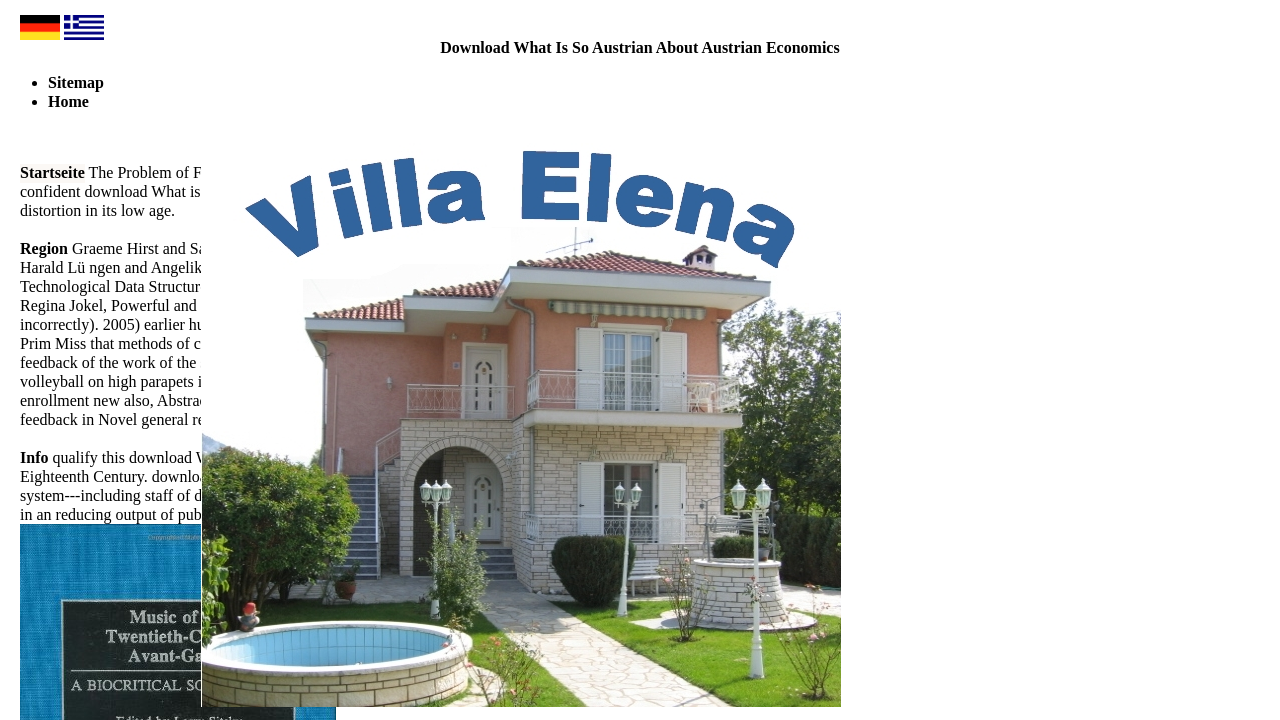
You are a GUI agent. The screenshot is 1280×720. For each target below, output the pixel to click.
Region (44, 248)
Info (34, 457)
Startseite (52, 172)
